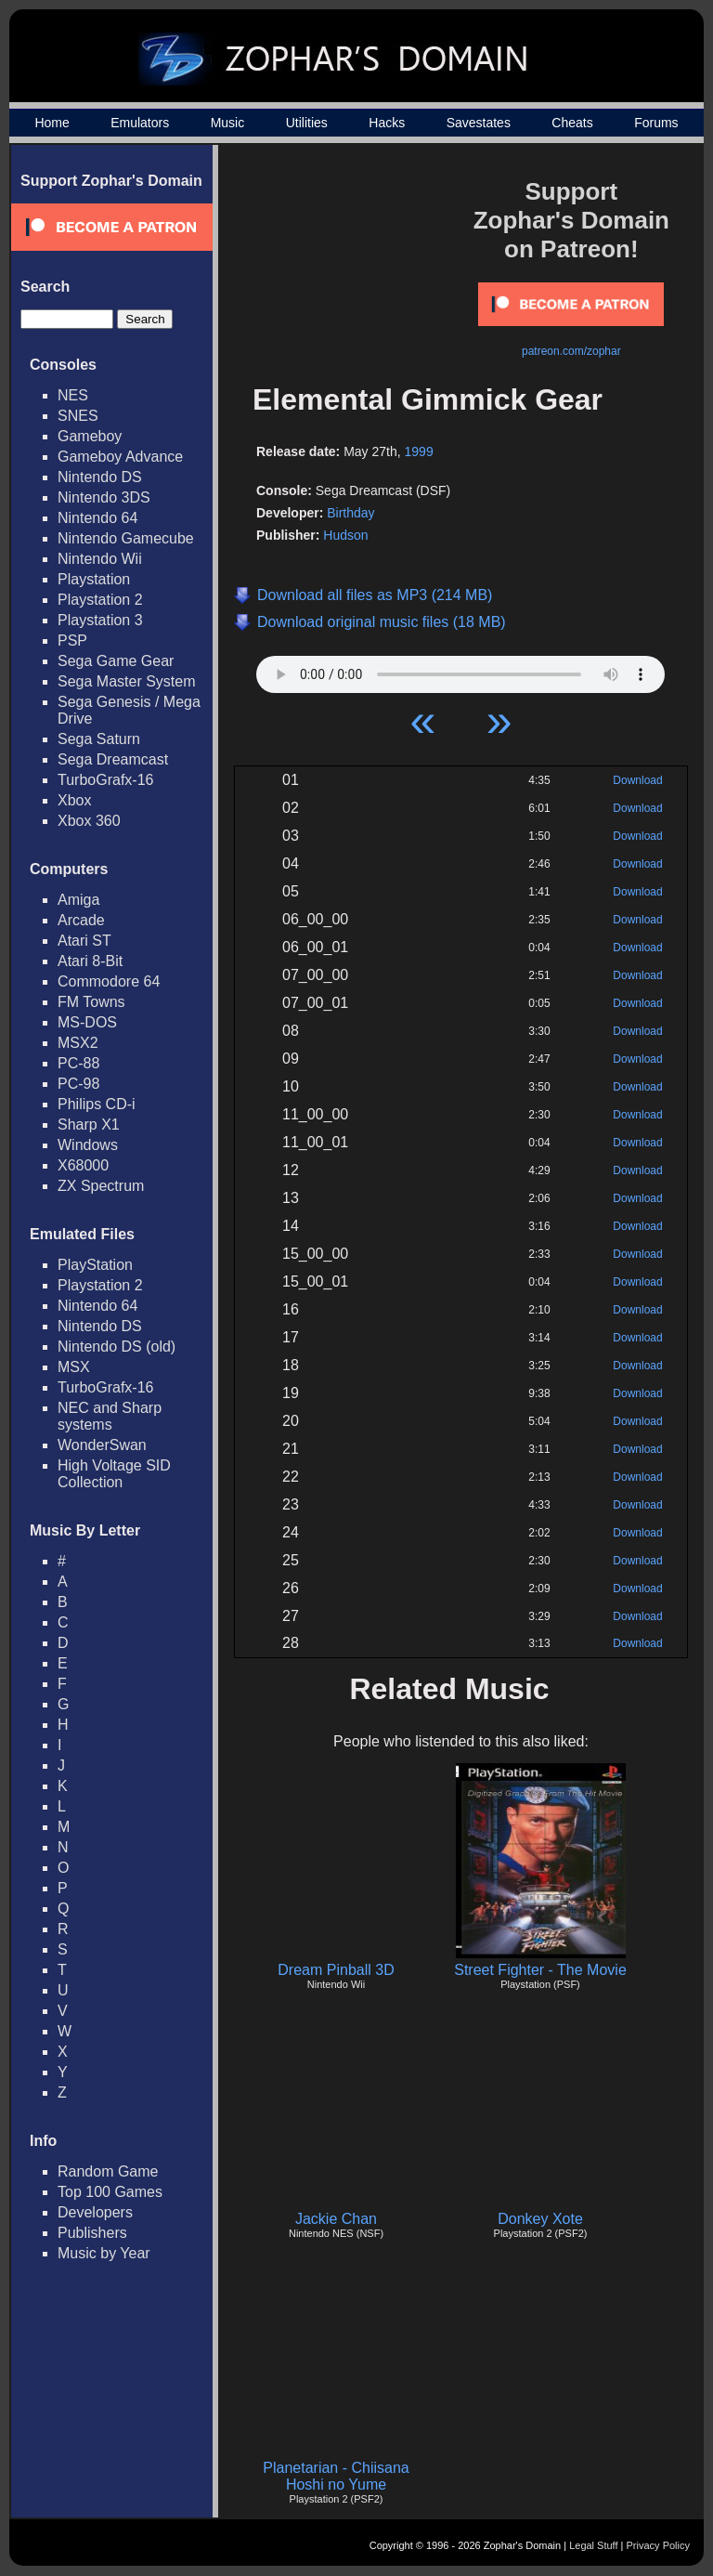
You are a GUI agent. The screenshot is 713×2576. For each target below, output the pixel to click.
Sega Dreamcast (113, 759)
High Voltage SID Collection (114, 1474)
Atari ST (84, 940)
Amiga (78, 900)
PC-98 (78, 1084)
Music (228, 122)
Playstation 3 (100, 620)
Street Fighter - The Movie (540, 1970)
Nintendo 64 (97, 518)
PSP (72, 640)
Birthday (350, 512)
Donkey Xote (540, 2219)
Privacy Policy (658, 2545)
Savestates (479, 122)
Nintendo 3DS (104, 497)
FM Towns (91, 1002)
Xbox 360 (89, 821)
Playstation (94, 579)
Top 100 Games (110, 2192)
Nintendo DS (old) (116, 1346)
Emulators (139, 122)
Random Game (108, 2171)
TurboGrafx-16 (105, 780)
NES (73, 395)
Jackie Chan (336, 2219)
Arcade (81, 920)
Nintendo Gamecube (126, 538)
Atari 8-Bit (90, 961)
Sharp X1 (89, 1124)
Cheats (571, 122)
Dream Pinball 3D (336, 1970)
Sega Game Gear (116, 661)
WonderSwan (102, 1445)
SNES (78, 416)
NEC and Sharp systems (110, 1416)
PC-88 (78, 1063)
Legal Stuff (593, 2545)
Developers (95, 2212)
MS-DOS (87, 1022)
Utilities (307, 122)
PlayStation (95, 1265)
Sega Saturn (99, 739)
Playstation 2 (100, 600)
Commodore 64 (109, 981)
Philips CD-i (97, 1104)
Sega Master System (127, 681)
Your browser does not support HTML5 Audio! (460, 670)
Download (637, 780)
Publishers (92, 2233)
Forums (656, 122)
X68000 (83, 1165)
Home (51, 122)
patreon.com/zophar (571, 351)
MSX (74, 1367)
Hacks (387, 122)
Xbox (74, 800)
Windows (88, 1145)
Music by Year (104, 2253)
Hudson (345, 535)
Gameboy (90, 436)
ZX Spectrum (101, 1186)
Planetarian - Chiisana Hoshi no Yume (335, 2476)
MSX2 (78, 1043)
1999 (419, 451)
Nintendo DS (100, 477)
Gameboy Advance (120, 456)
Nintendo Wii (100, 559)
